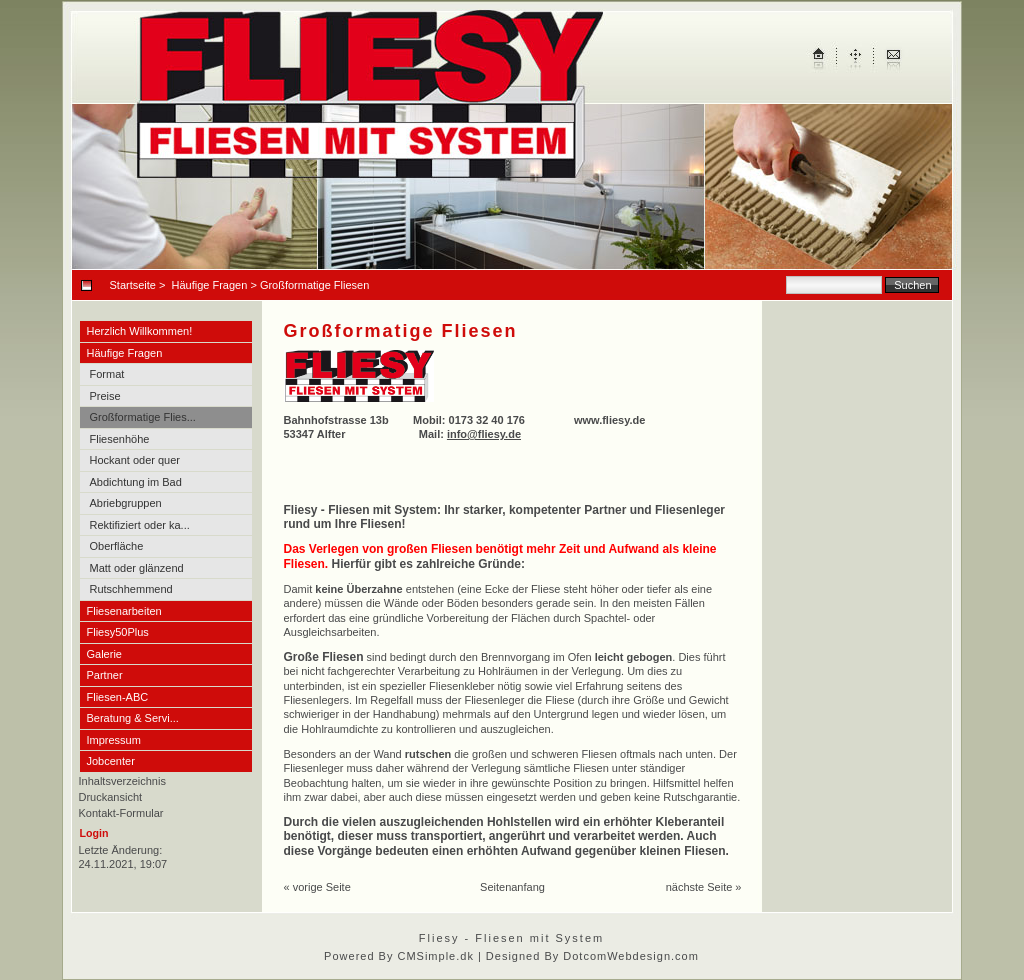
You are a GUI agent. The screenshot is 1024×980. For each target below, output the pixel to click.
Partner (105, 675)
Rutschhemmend (131, 589)
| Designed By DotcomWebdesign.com (588, 956)
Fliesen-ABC (118, 697)
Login (94, 833)
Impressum (114, 740)
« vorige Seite (317, 887)
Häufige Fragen (210, 285)
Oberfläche (117, 546)
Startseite (133, 285)
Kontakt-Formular (121, 813)
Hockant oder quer (135, 460)
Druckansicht (111, 797)
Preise (105, 396)
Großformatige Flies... (143, 417)
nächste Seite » (704, 887)
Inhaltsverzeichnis (122, 781)
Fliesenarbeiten (124, 611)
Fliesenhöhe (120, 439)
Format (107, 374)
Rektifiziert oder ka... (140, 525)
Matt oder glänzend (137, 568)
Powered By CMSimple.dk (399, 956)
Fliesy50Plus (118, 632)
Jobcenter (111, 761)
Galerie (104, 654)
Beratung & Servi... (133, 718)
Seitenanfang (512, 887)
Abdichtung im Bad (136, 482)
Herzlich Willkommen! (140, 331)
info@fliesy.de (484, 434)
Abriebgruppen (126, 503)
